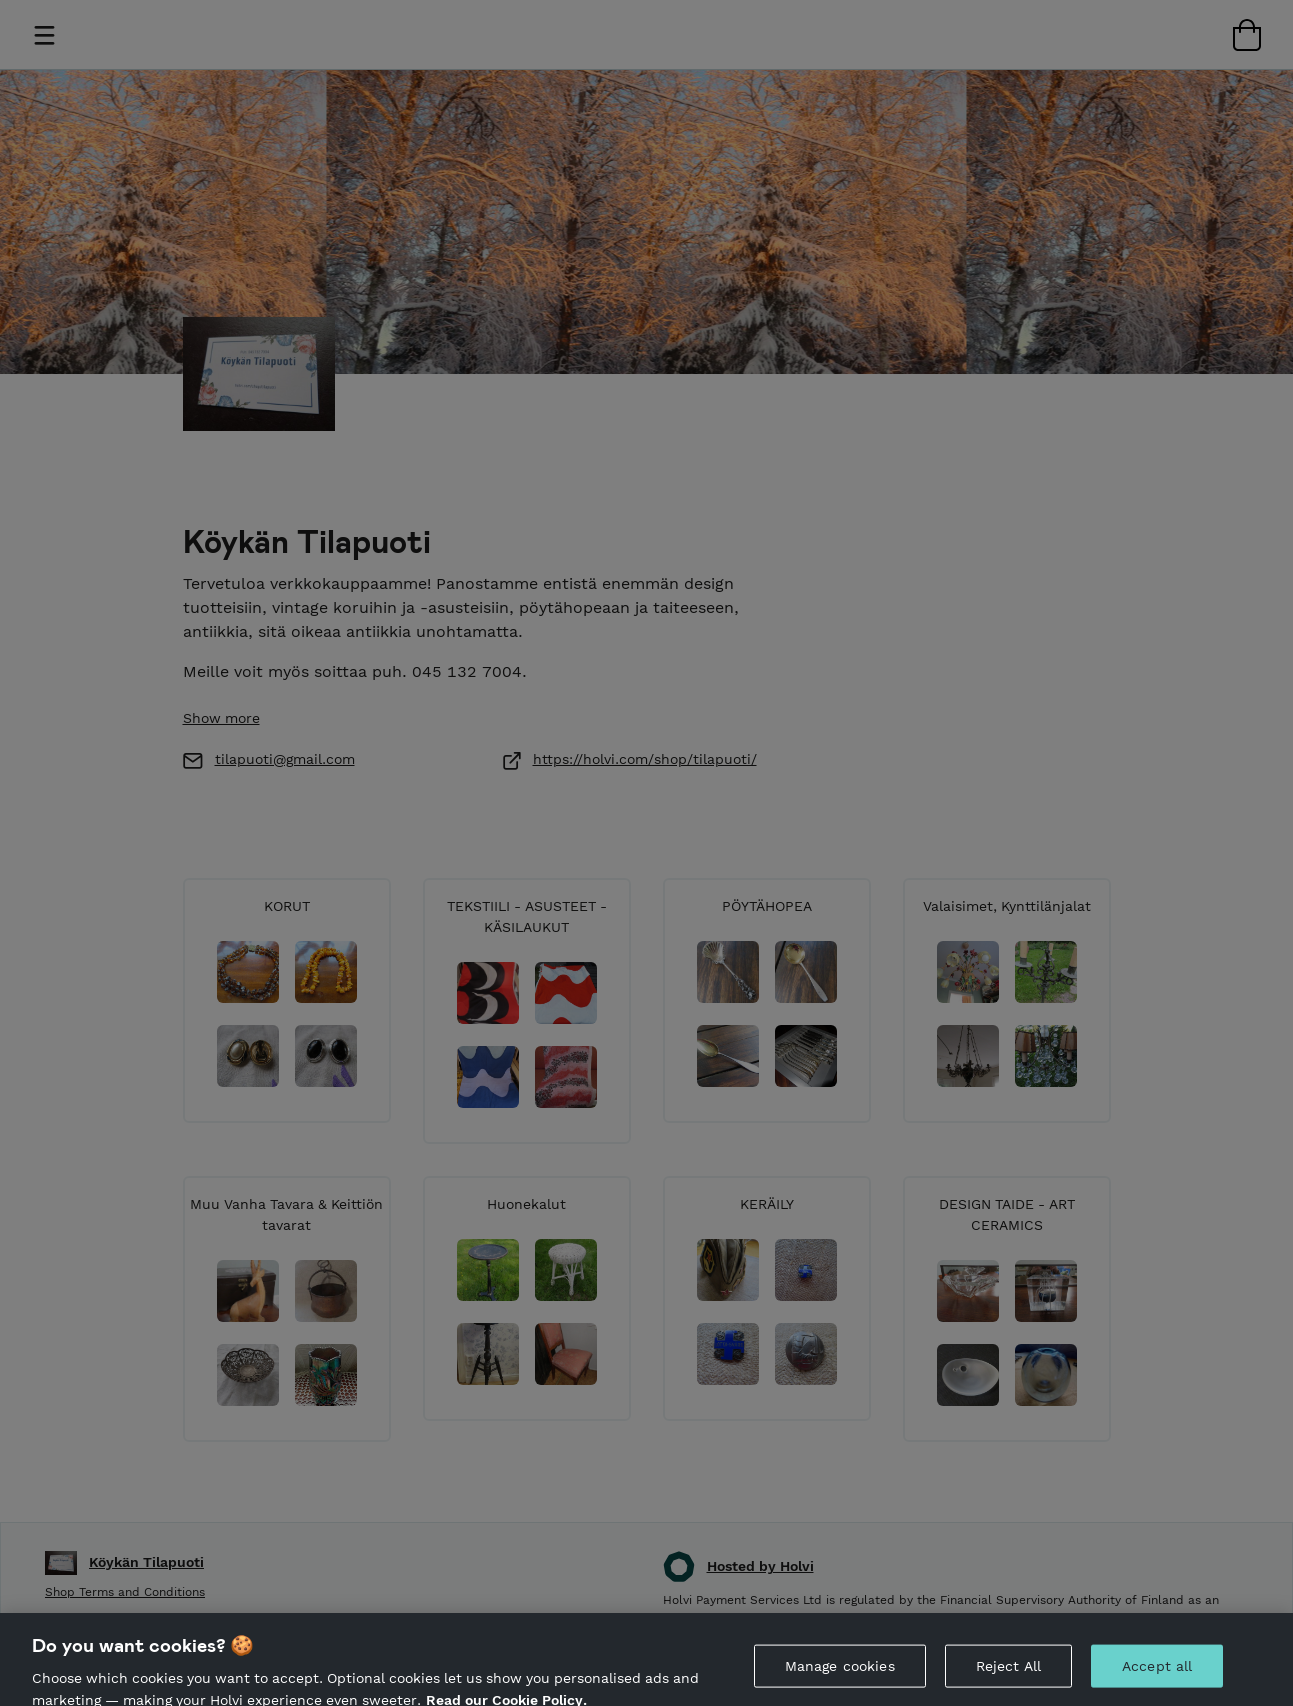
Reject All (1008, 1677)
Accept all (1157, 1677)
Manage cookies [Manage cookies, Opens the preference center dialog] (840, 1677)
